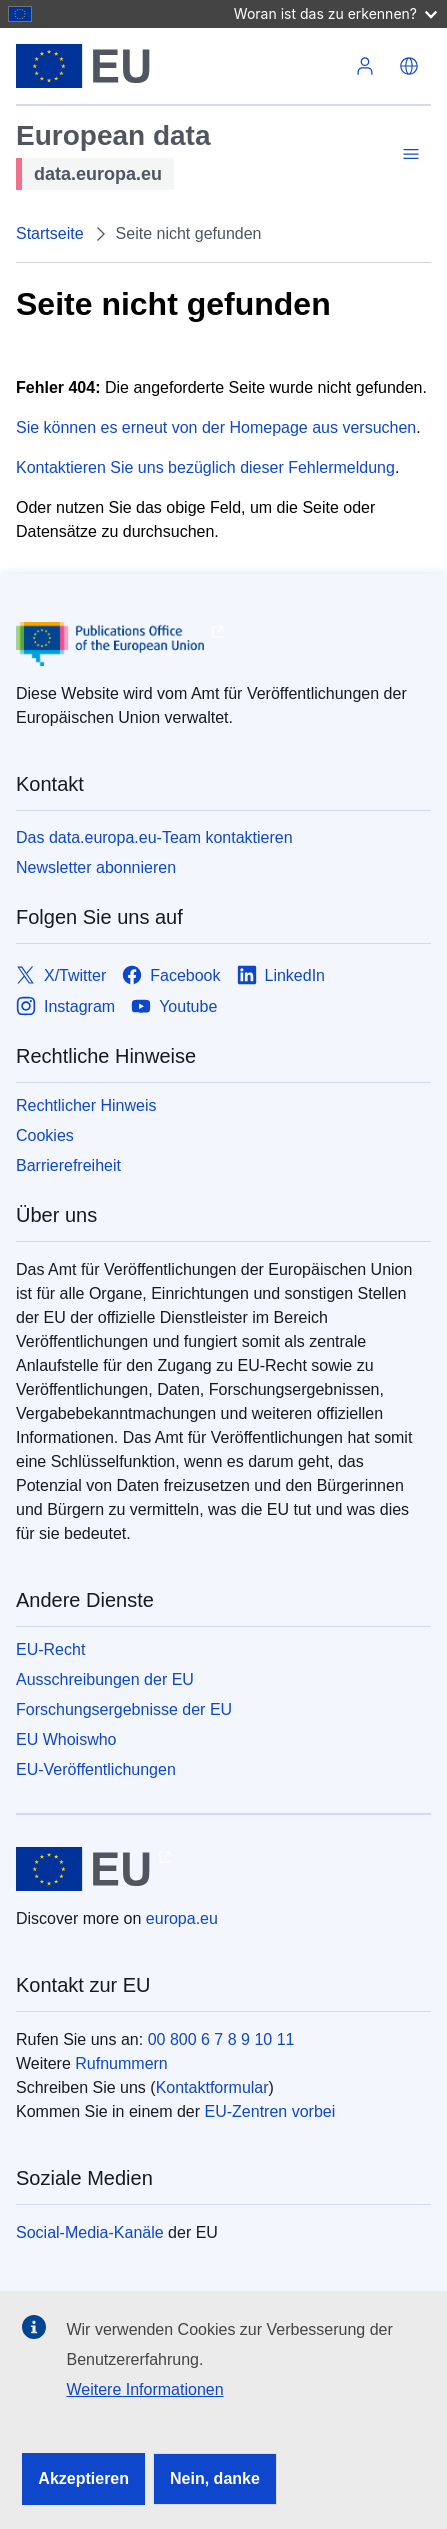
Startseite (50, 233)
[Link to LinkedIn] (281, 975)
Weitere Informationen (144, 2389)
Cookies (45, 1135)
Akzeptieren (83, 2478)
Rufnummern (121, 2063)
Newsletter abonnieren (96, 867)
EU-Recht (50, 1649)
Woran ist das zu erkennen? (335, 13)
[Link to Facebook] (171, 975)
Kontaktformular (212, 2087)
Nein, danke (215, 2478)
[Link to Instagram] (65, 1006)
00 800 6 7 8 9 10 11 (221, 2039)
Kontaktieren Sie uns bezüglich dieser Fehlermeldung (205, 467)
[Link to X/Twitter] (61, 975)
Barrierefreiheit (68, 1165)
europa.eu (182, 1918)
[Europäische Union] (179, 66)
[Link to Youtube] (174, 1006)
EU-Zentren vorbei (270, 2111)
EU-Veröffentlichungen (96, 1769)
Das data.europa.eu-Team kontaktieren (154, 837)
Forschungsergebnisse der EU (124, 1709)
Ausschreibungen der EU (105, 1679)
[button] (409, 66)
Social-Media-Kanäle (90, 2232)
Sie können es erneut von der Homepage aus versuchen (216, 427)
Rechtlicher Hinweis (86, 1105)
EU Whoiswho (66, 1739)
